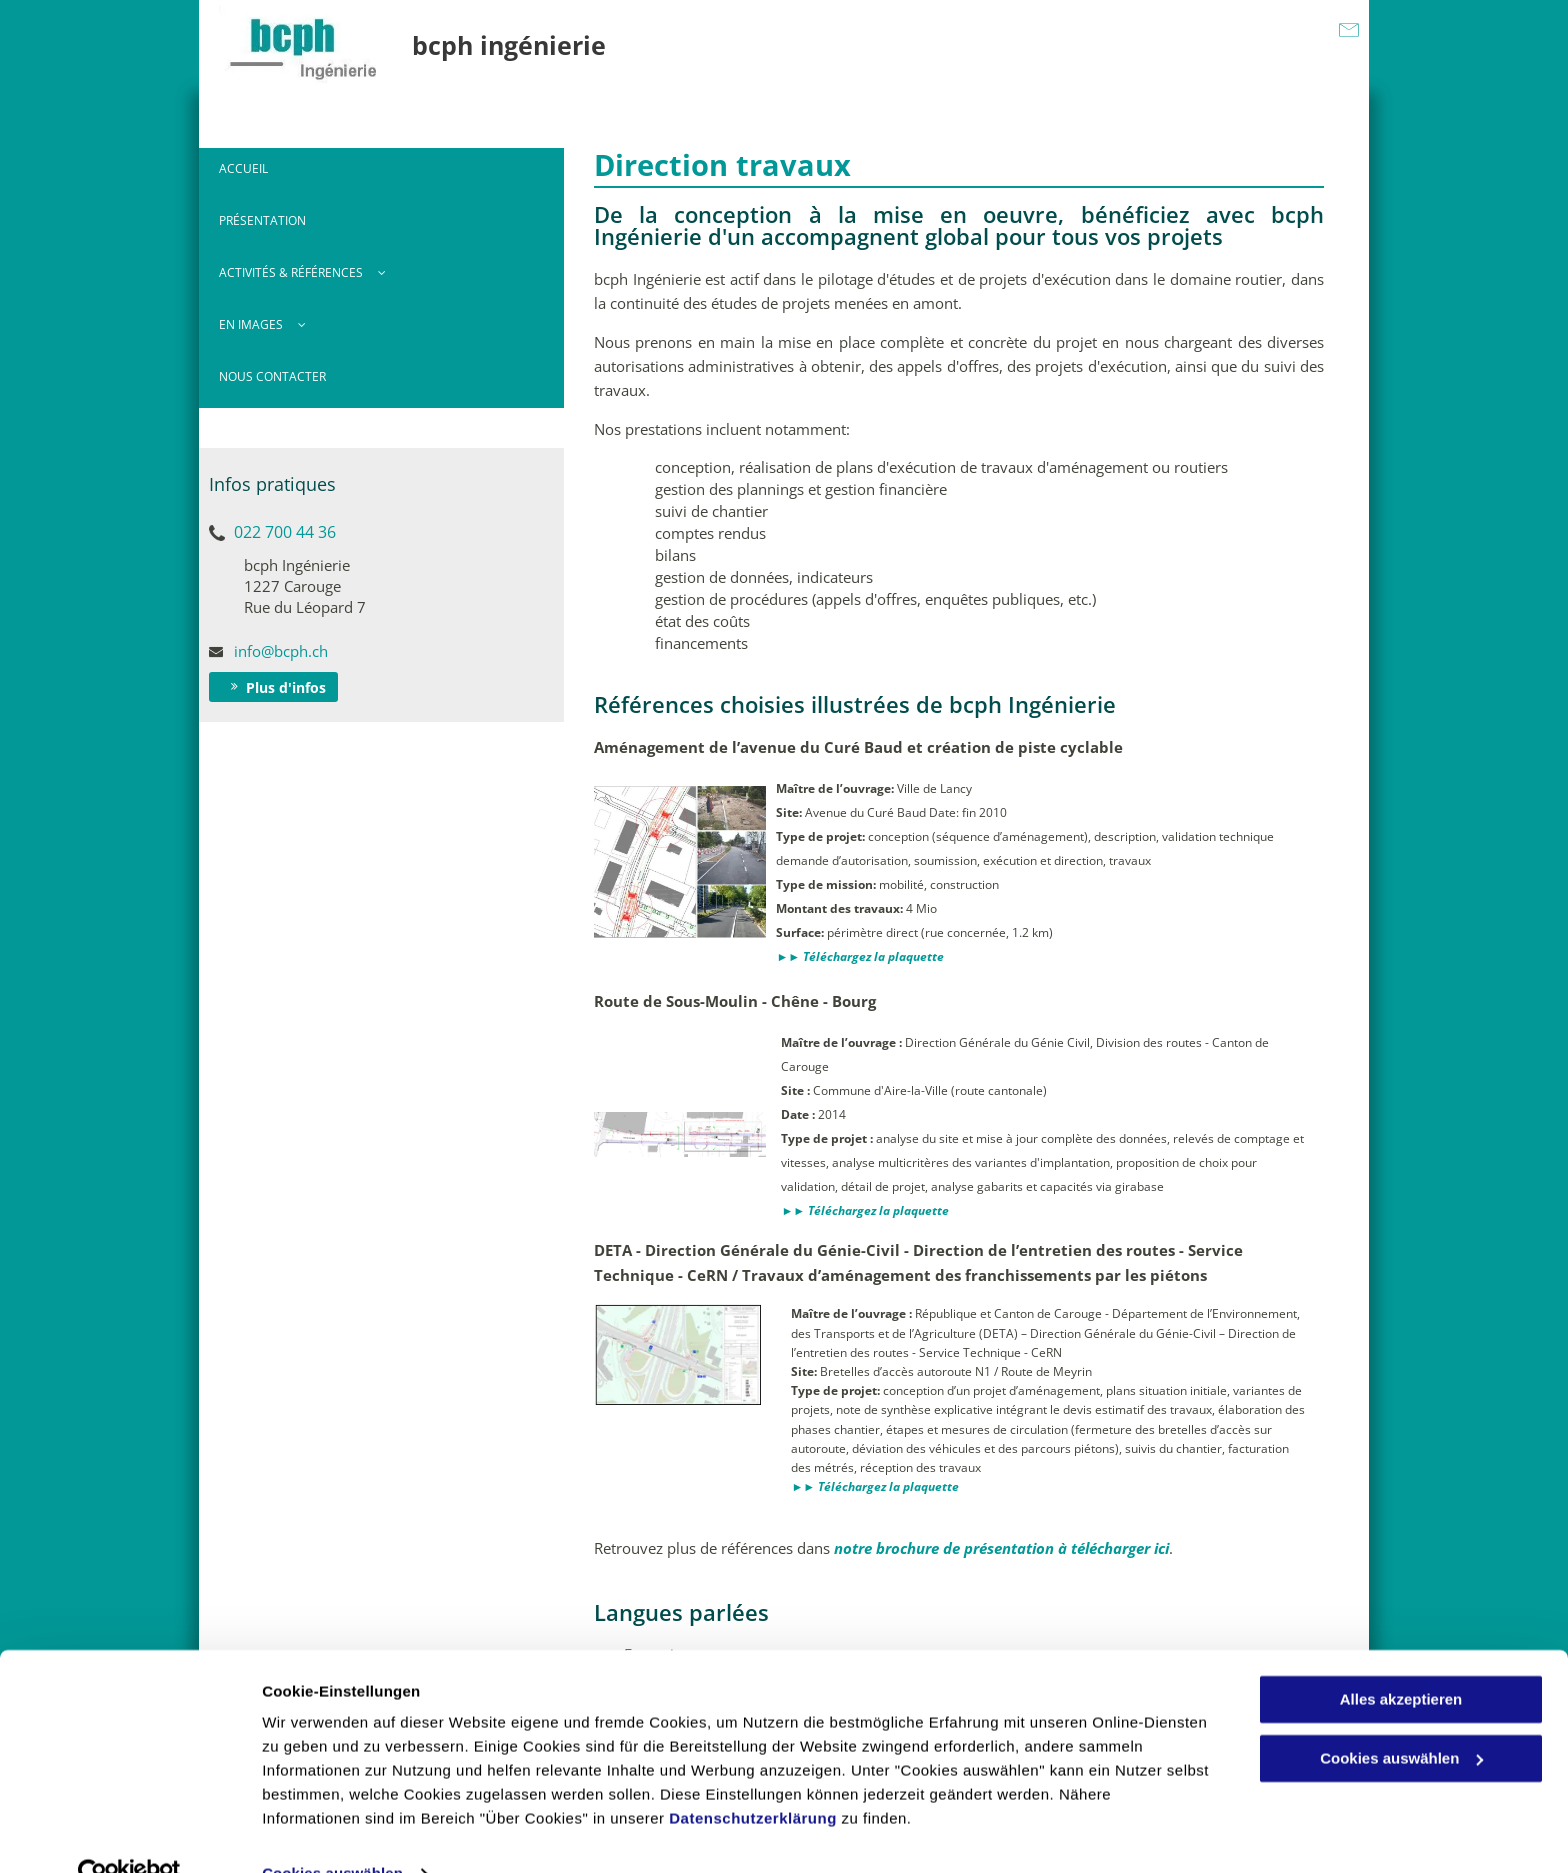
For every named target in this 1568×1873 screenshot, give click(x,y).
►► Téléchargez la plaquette (860, 956)
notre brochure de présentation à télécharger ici (1001, 1548)
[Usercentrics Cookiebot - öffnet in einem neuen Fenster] (129, 1834)
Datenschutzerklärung (753, 1778)
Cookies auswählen (332, 1833)
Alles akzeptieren (1401, 1659)
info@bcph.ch (281, 651)
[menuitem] (381, 174)
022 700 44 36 (285, 532)
